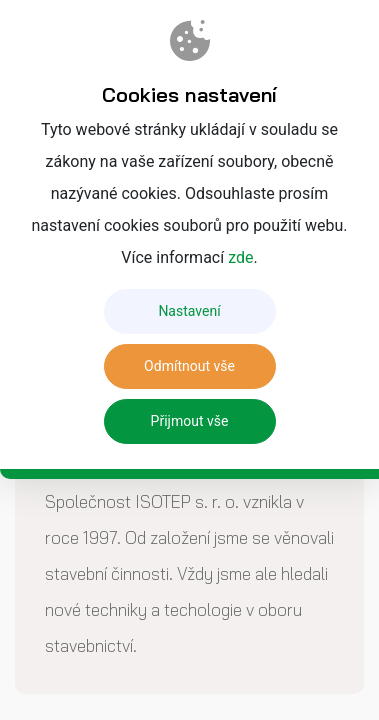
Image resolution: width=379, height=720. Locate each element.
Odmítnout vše (189, 366)
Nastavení (189, 311)
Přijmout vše (190, 421)
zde (240, 257)
